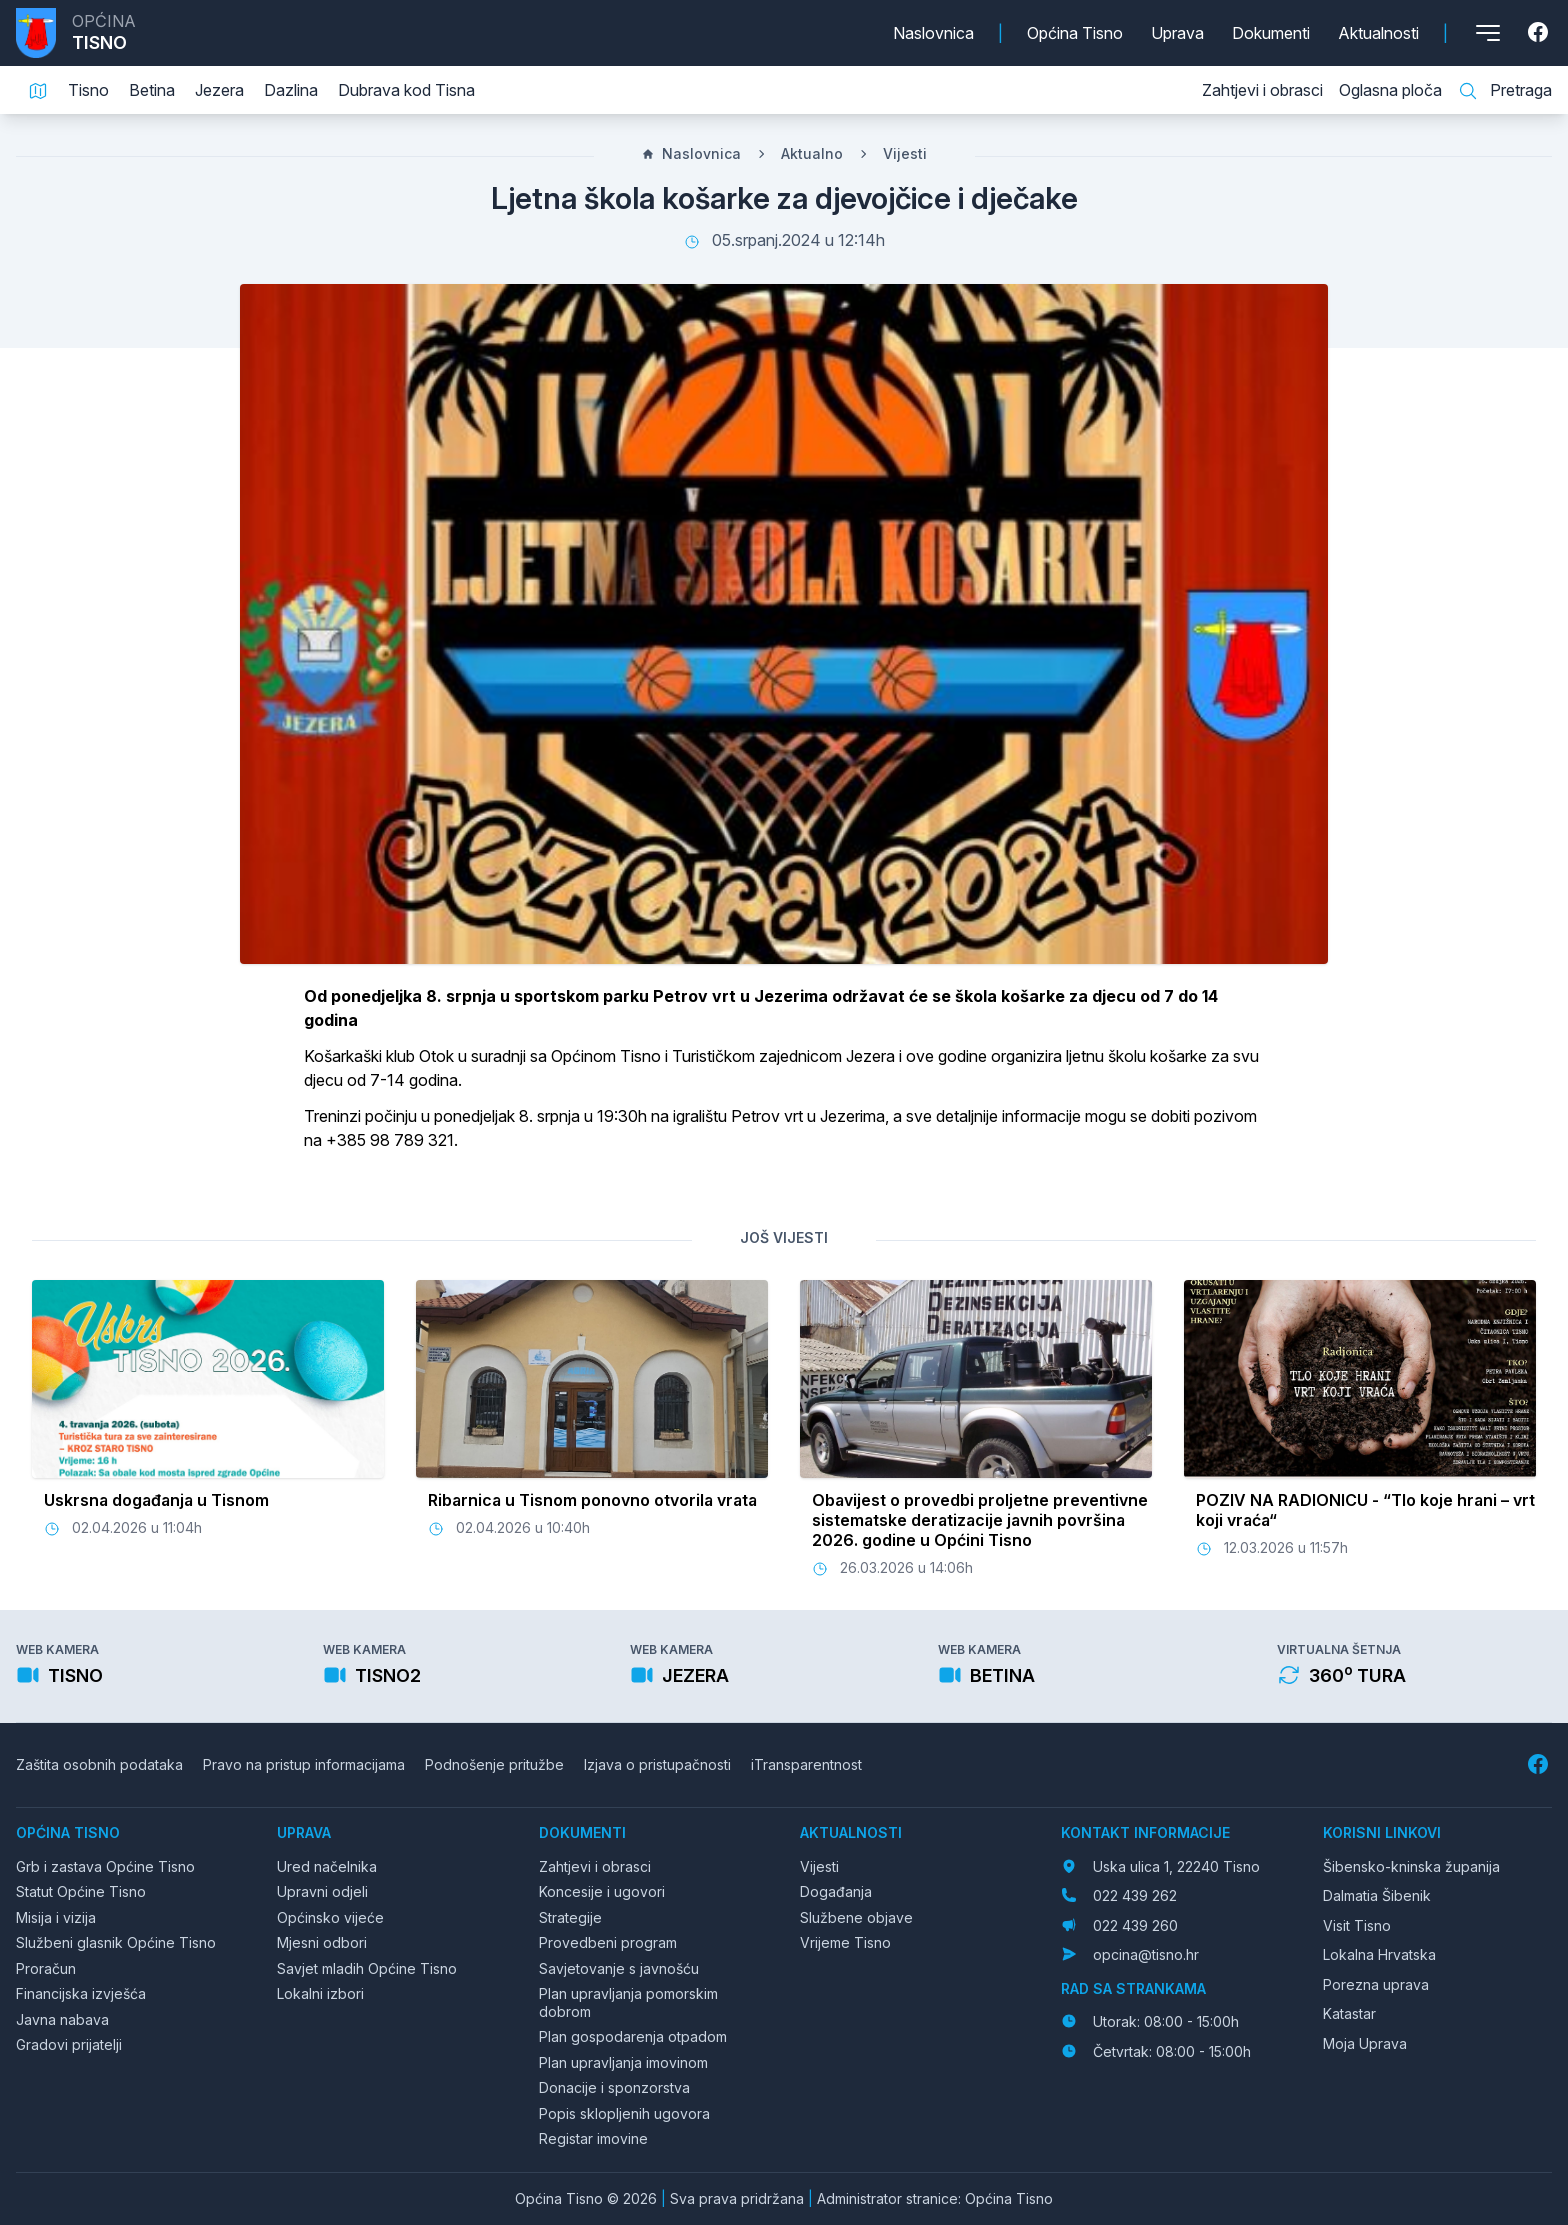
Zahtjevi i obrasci (1262, 90)
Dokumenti (1271, 33)
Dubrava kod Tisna (406, 90)
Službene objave (856, 1917)
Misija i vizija (56, 1917)
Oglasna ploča (1390, 90)
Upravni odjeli (322, 1891)
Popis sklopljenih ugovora (624, 2113)
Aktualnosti (1378, 33)
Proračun (46, 1968)
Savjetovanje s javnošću (619, 1968)
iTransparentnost (806, 1764)
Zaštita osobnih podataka (99, 1764)
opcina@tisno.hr (1146, 1954)
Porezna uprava (1376, 1984)
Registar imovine (593, 2138)
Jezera (219, 90)
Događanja (836, 1891)
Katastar (1349, 2013)
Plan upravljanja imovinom (623, 2062)
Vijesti (905, 153)
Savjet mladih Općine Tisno (367, 1968)
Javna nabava (62, 2019)
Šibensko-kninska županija (1411, 1866)
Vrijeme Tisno (845, 1942)
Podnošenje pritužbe (494, 1764)
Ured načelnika (327, 1866)
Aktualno (812, 153)
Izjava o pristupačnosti (657, 1764)
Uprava (1177, 33)
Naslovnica (933, 33)
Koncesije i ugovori (602, 1891)
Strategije (570, 1917)
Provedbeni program (608, 1942)
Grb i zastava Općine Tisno (105, 1866)
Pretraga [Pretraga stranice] (1505, 91)
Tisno (88, 90)
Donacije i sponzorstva (614, 2087)
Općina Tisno (1075, 33)
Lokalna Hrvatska (1379, 1954)
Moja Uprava (1365, 2043)
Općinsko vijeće (330, 1917)
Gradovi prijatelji (69, 2044)
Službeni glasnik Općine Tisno (116, 1942)
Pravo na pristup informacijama (304, 1764)
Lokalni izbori (320, 1993)
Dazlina (291, 90)
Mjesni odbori (322, 1942)
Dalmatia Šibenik (1377, 1895)
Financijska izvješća (81, 1993)
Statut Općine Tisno (81, 1891)
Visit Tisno (1357, 1925)
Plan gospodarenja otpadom (633, 2036)
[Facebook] (1540, 33)
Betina (152, 90)
